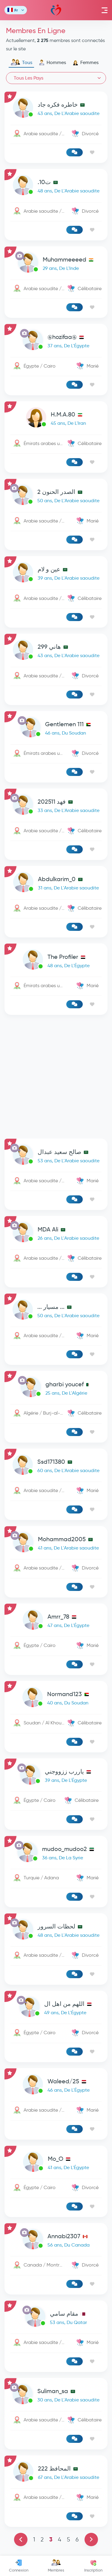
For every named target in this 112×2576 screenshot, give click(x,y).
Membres (56, 2565)
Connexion (18, 2565)
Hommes (52, 63)
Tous (21, 62)
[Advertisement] (56, 1077)
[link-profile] (56, 108)
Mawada (56, 10)
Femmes (86, 63)
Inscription (93, 2565)
